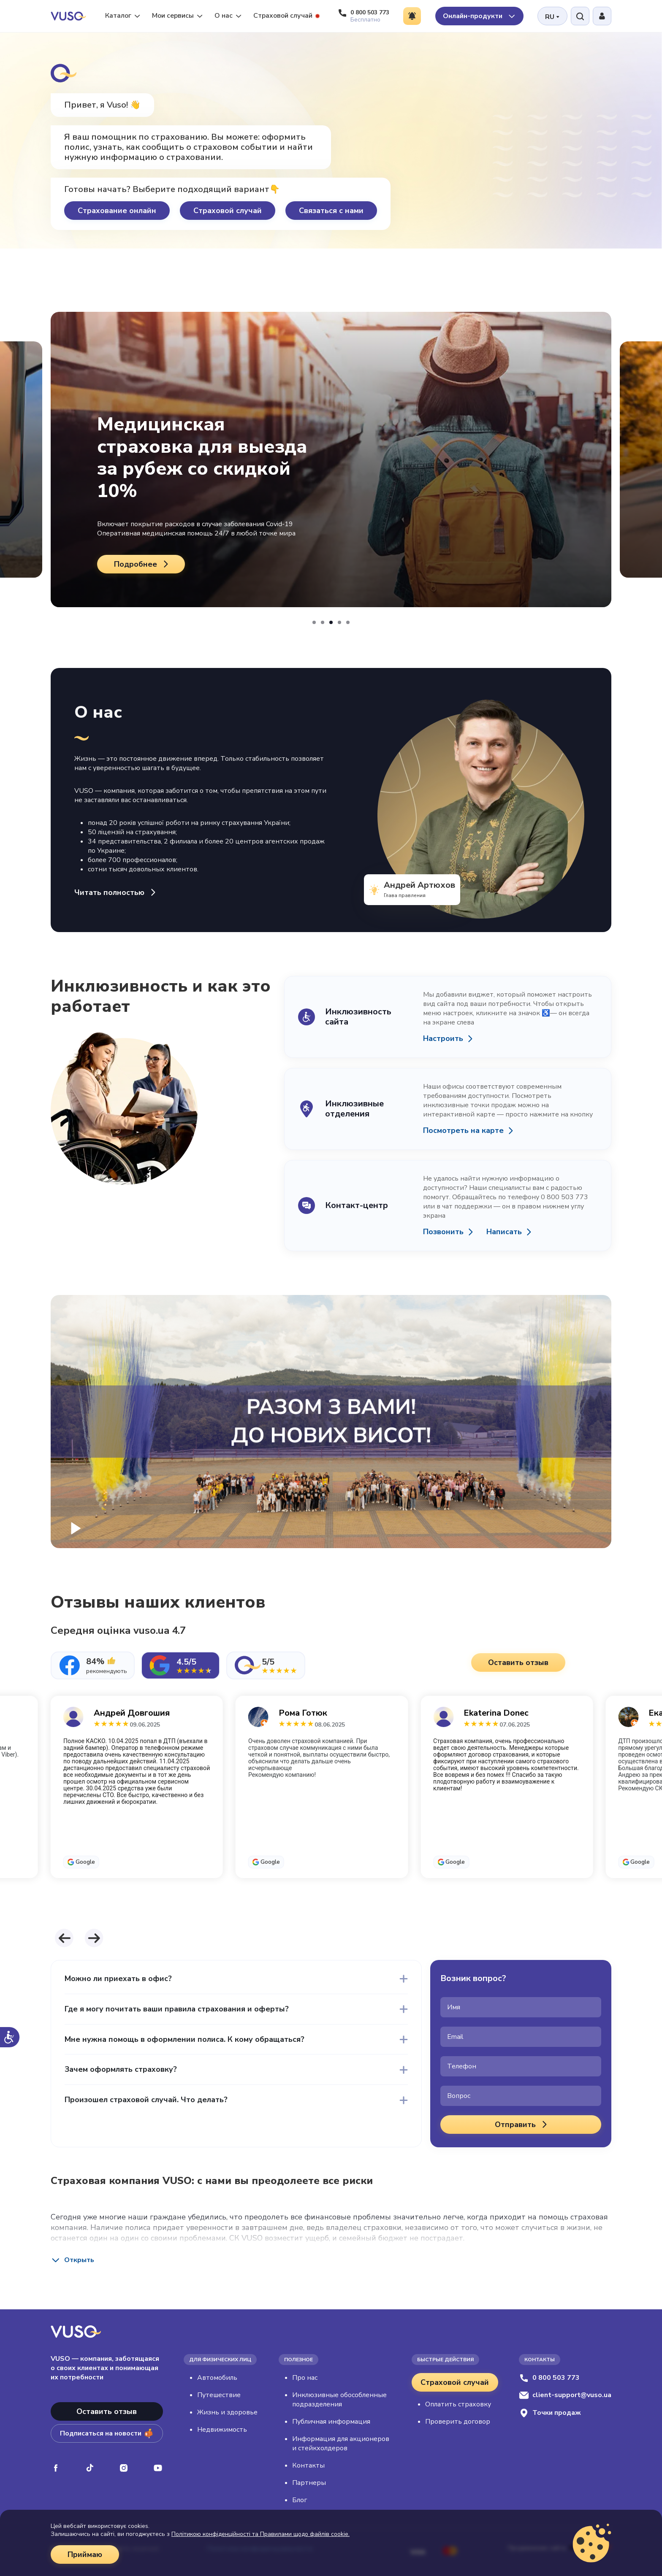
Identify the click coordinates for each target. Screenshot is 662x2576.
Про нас (304, 2377)
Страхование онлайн (117, 210)
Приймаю (85, 2554)
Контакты (308, 2465)
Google (85, 1862)
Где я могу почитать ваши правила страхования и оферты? (177, 2009)
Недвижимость (222, 2429)
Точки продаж (550, 2413)
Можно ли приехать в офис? (118, 1978)
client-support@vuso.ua (565, 2395)
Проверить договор (457, 2421)
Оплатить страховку (458, 2404)
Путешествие (219, 2395)
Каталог (122, 15)
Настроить (443, 1038)
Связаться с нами (331, 210)
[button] (314, 622)
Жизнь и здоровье (227, 2412)
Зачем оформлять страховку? (121, 2070)
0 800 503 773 (549, 2377)
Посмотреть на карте (463, 1130)
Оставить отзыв (106, 2411)
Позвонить (443, 1232)
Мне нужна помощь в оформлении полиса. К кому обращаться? (184, 2039)
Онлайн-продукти (479, 16)
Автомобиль (217, 2377)
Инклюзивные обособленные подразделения (339, 2399)
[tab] (93, 1665)
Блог (299, 2500)
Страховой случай (286, 15)
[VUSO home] (68, 15)
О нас (227, 15)
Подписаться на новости (106, 2433)
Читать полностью (116, 893)
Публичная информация (331, 2421)
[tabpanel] (331, 1807)
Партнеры (309, 2482)
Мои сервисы (177, 15)
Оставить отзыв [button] (518, 1662)
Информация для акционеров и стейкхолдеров (340, 2443)
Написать (504, 1232)
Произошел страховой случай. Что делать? (146, 2100)
